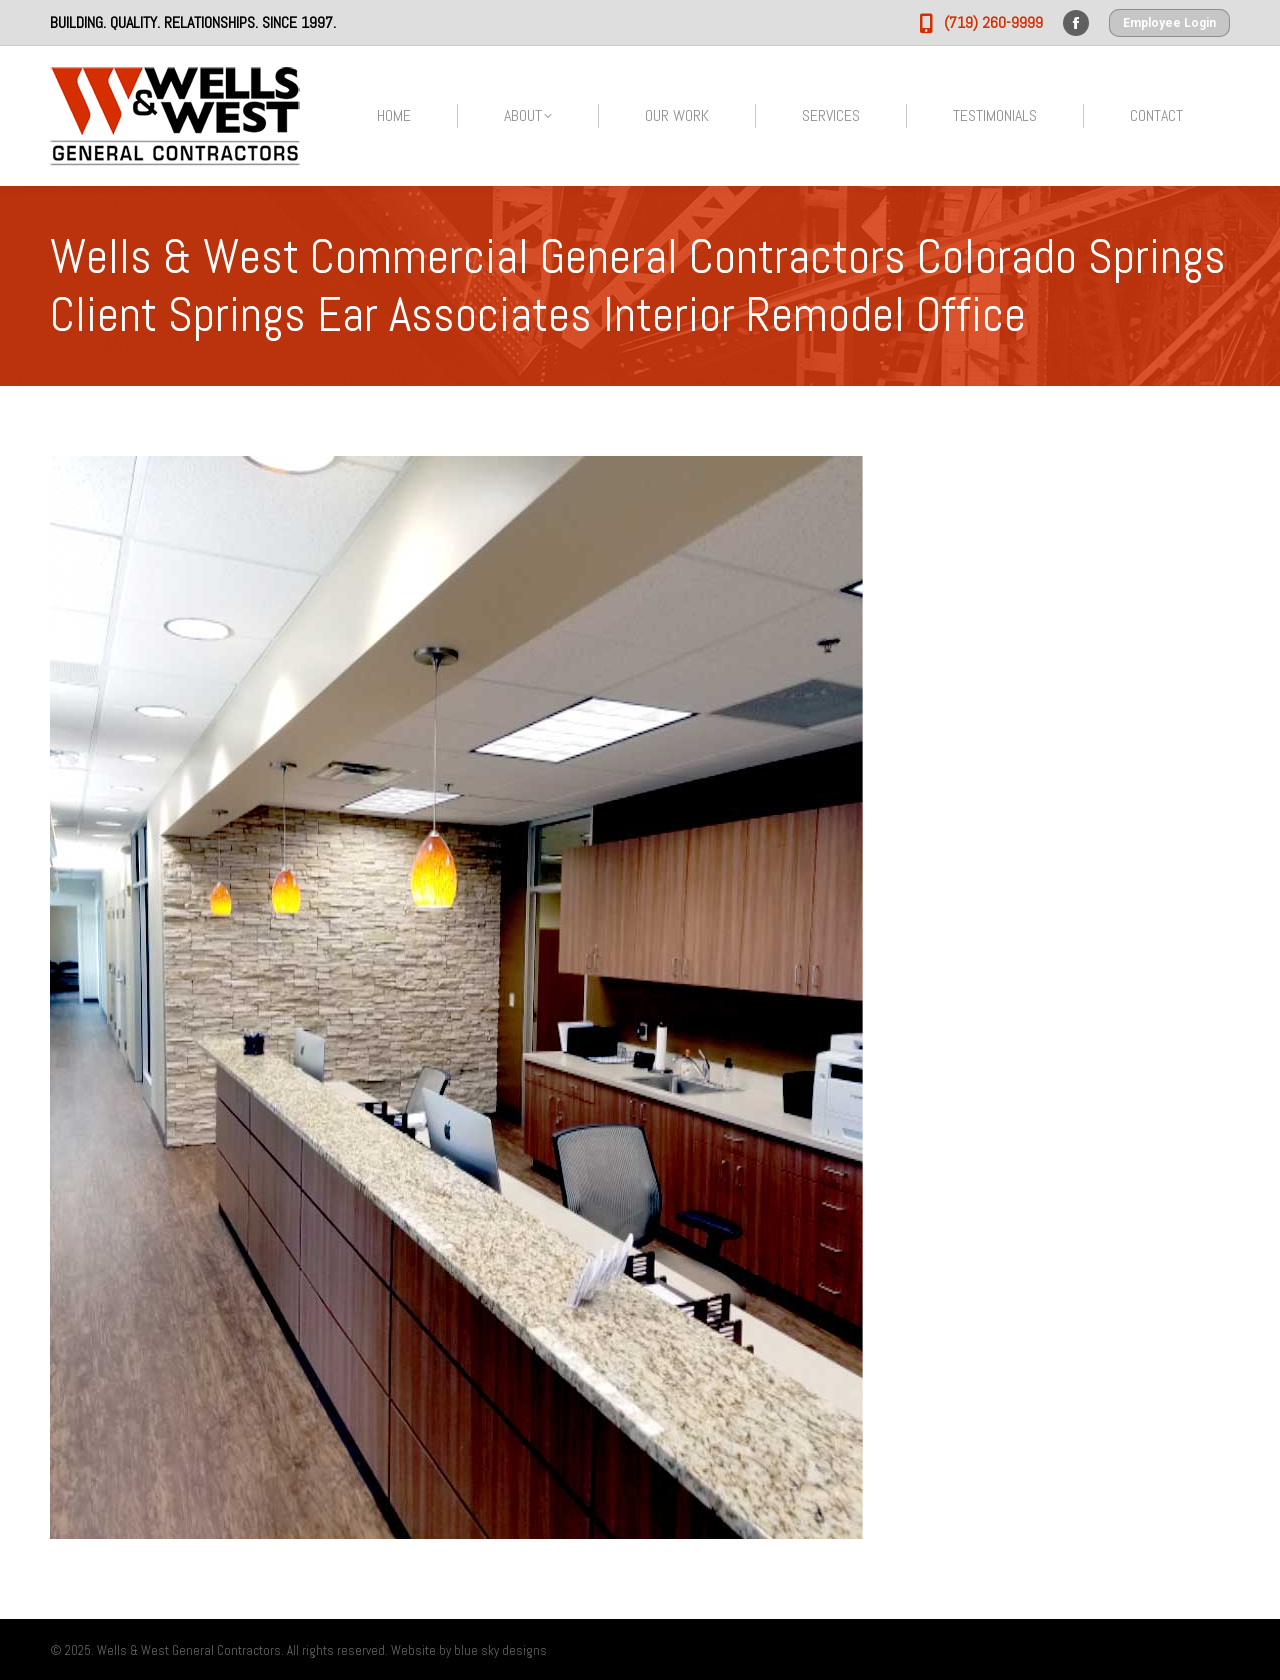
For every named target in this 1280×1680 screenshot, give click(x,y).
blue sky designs (500, 1650)
